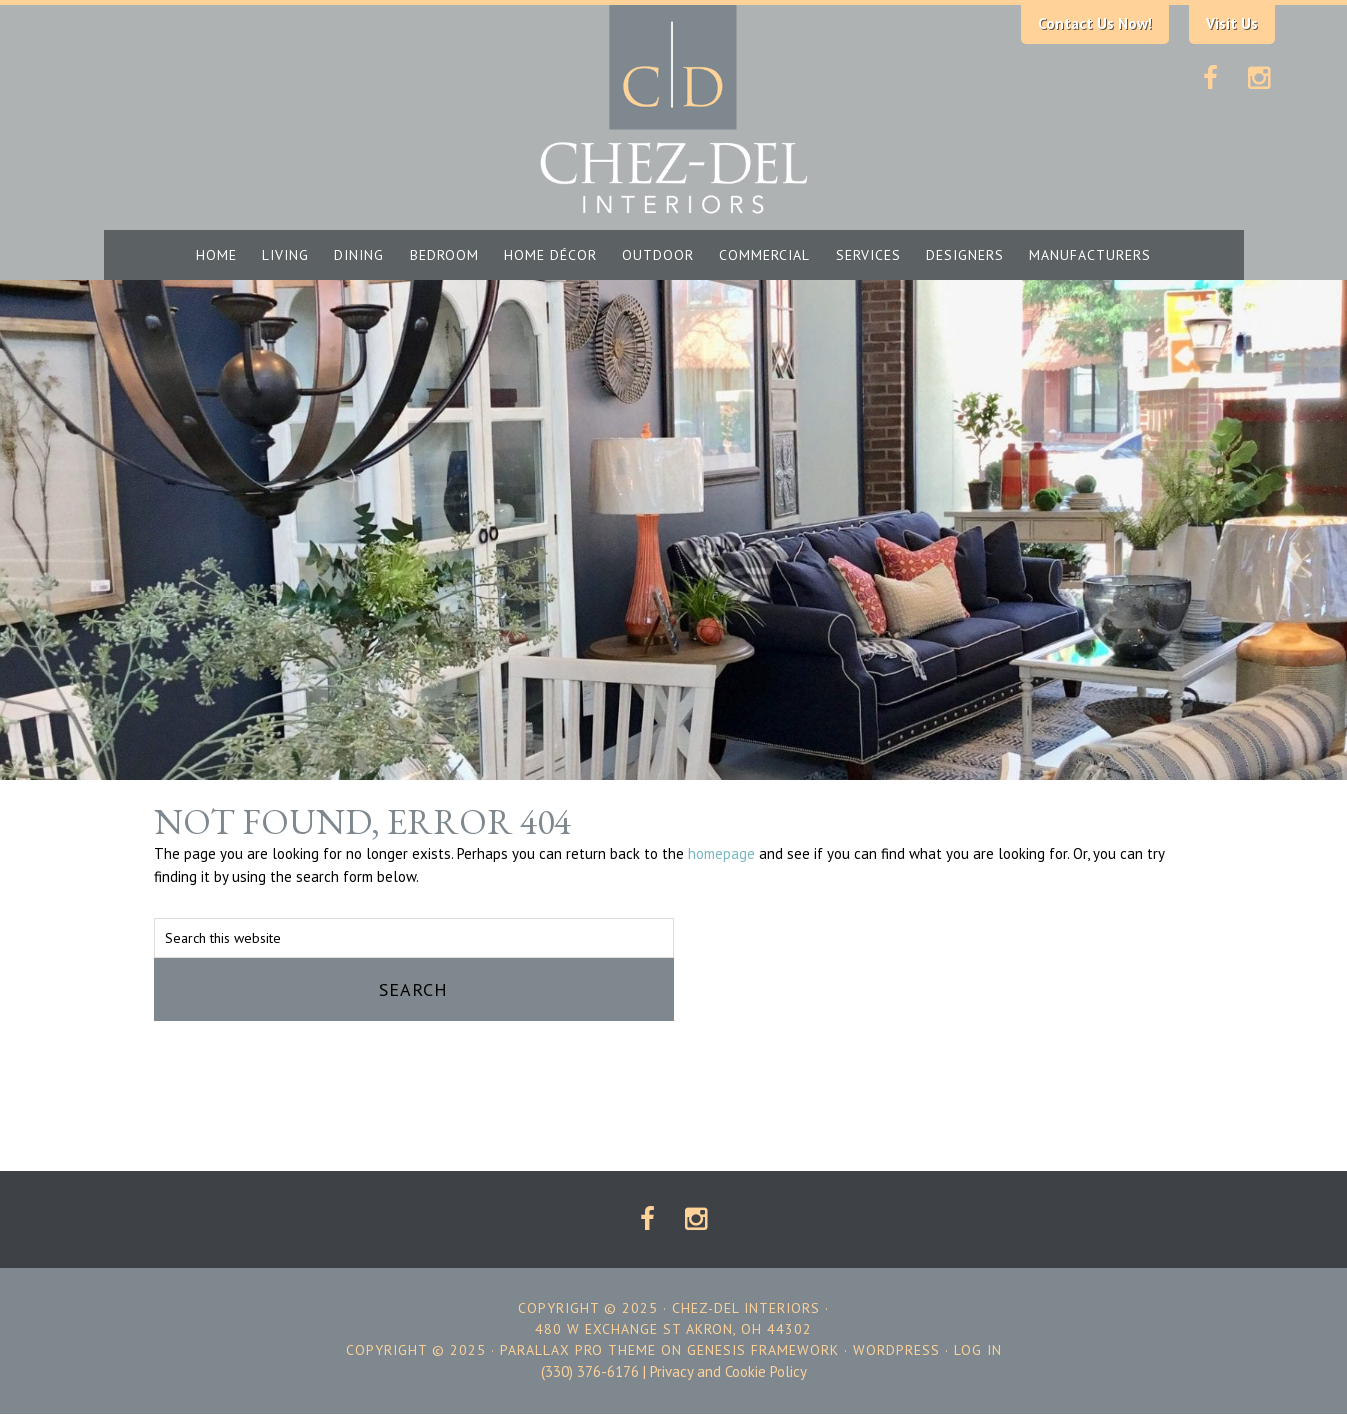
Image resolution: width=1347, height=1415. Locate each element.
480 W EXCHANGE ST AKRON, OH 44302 (673, 1329)
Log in (978, 1350)
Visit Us (1232, 23)
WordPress (896, 1350)
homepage (721, 853)
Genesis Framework (763, 1350)
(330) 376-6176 (590, 1371)
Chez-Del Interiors (674, 107)
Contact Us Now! (1095, 23)
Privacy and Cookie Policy (728, 1371)
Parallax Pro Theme (578, 1350)
